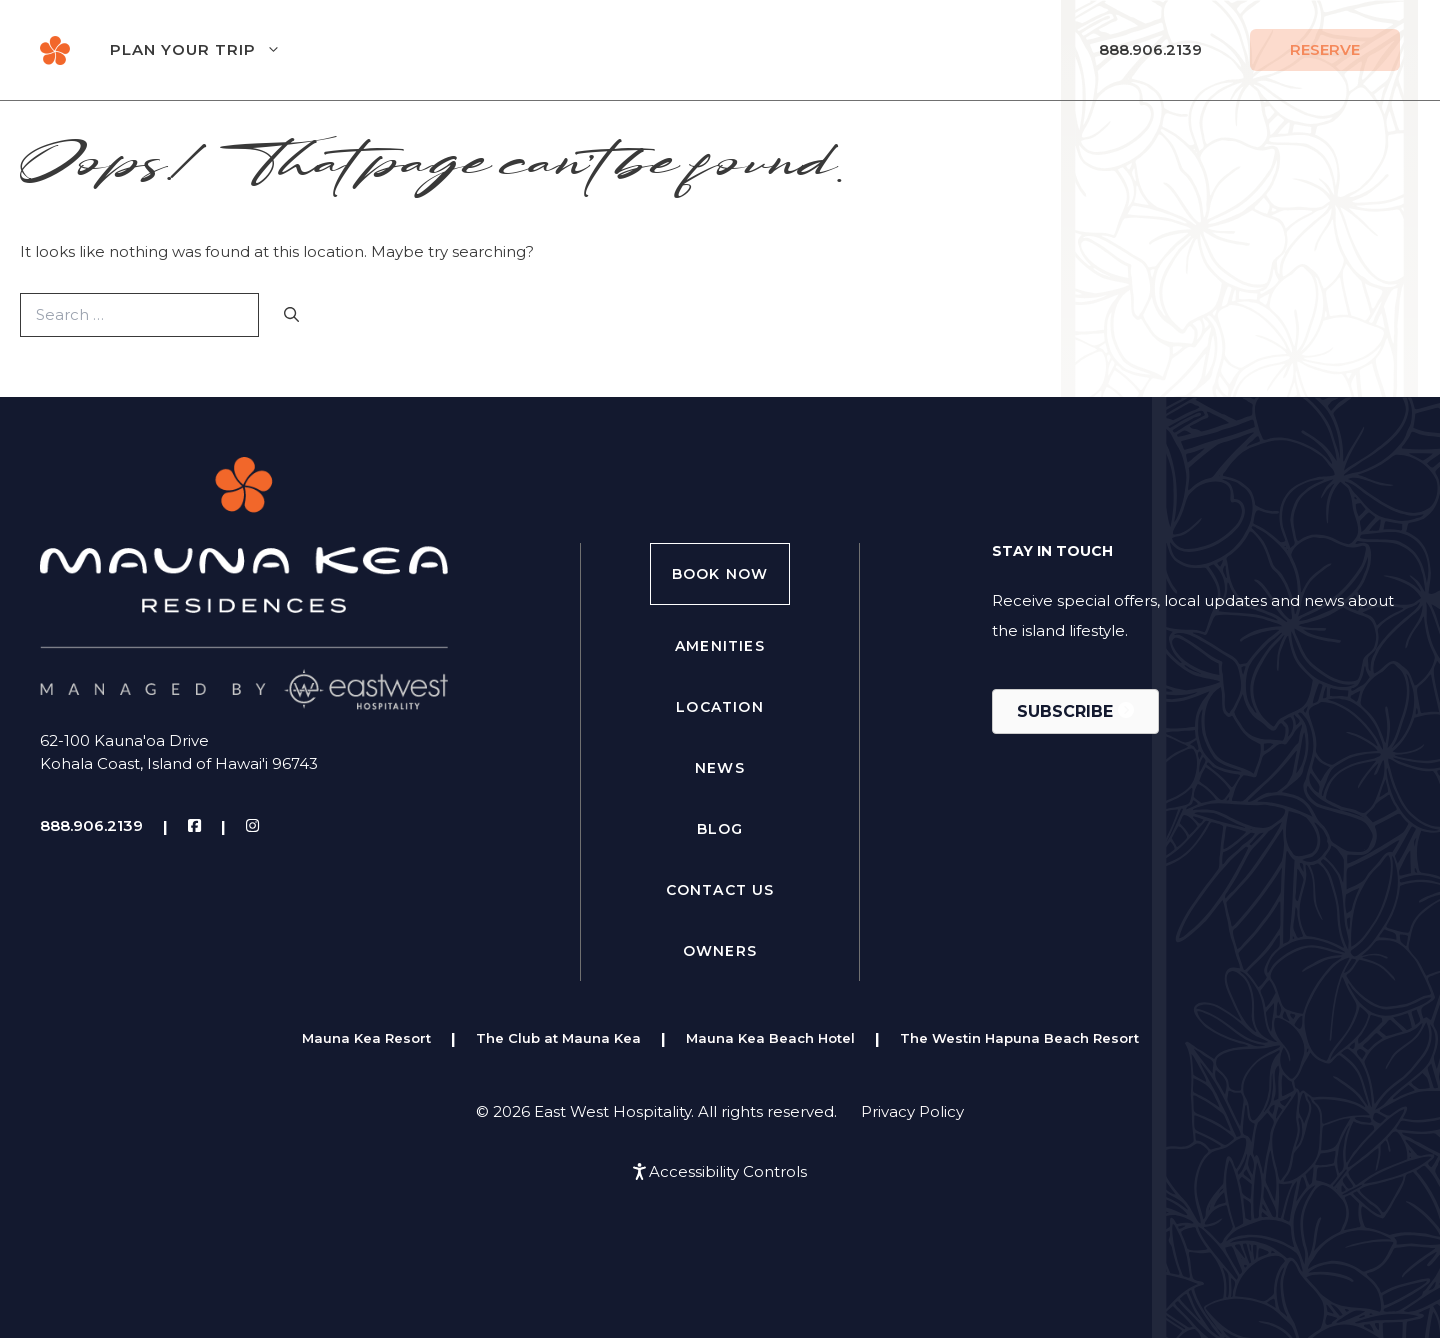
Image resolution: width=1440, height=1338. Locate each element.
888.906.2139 (1150, 49)
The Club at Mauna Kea (558, 1038)
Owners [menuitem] (720, 951)
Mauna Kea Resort (366, 1038)
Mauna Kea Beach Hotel (770, 1038)
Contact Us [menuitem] (720, 890)
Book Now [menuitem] (720, 574)
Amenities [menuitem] (720, 646)
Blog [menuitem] (720, 829)
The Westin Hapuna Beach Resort (1019, 1038)
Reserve (1325, 49)
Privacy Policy (912, 1111)
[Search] (291, 315)
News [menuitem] (720, 768)
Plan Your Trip (215, 50)
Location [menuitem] (720, 707)
